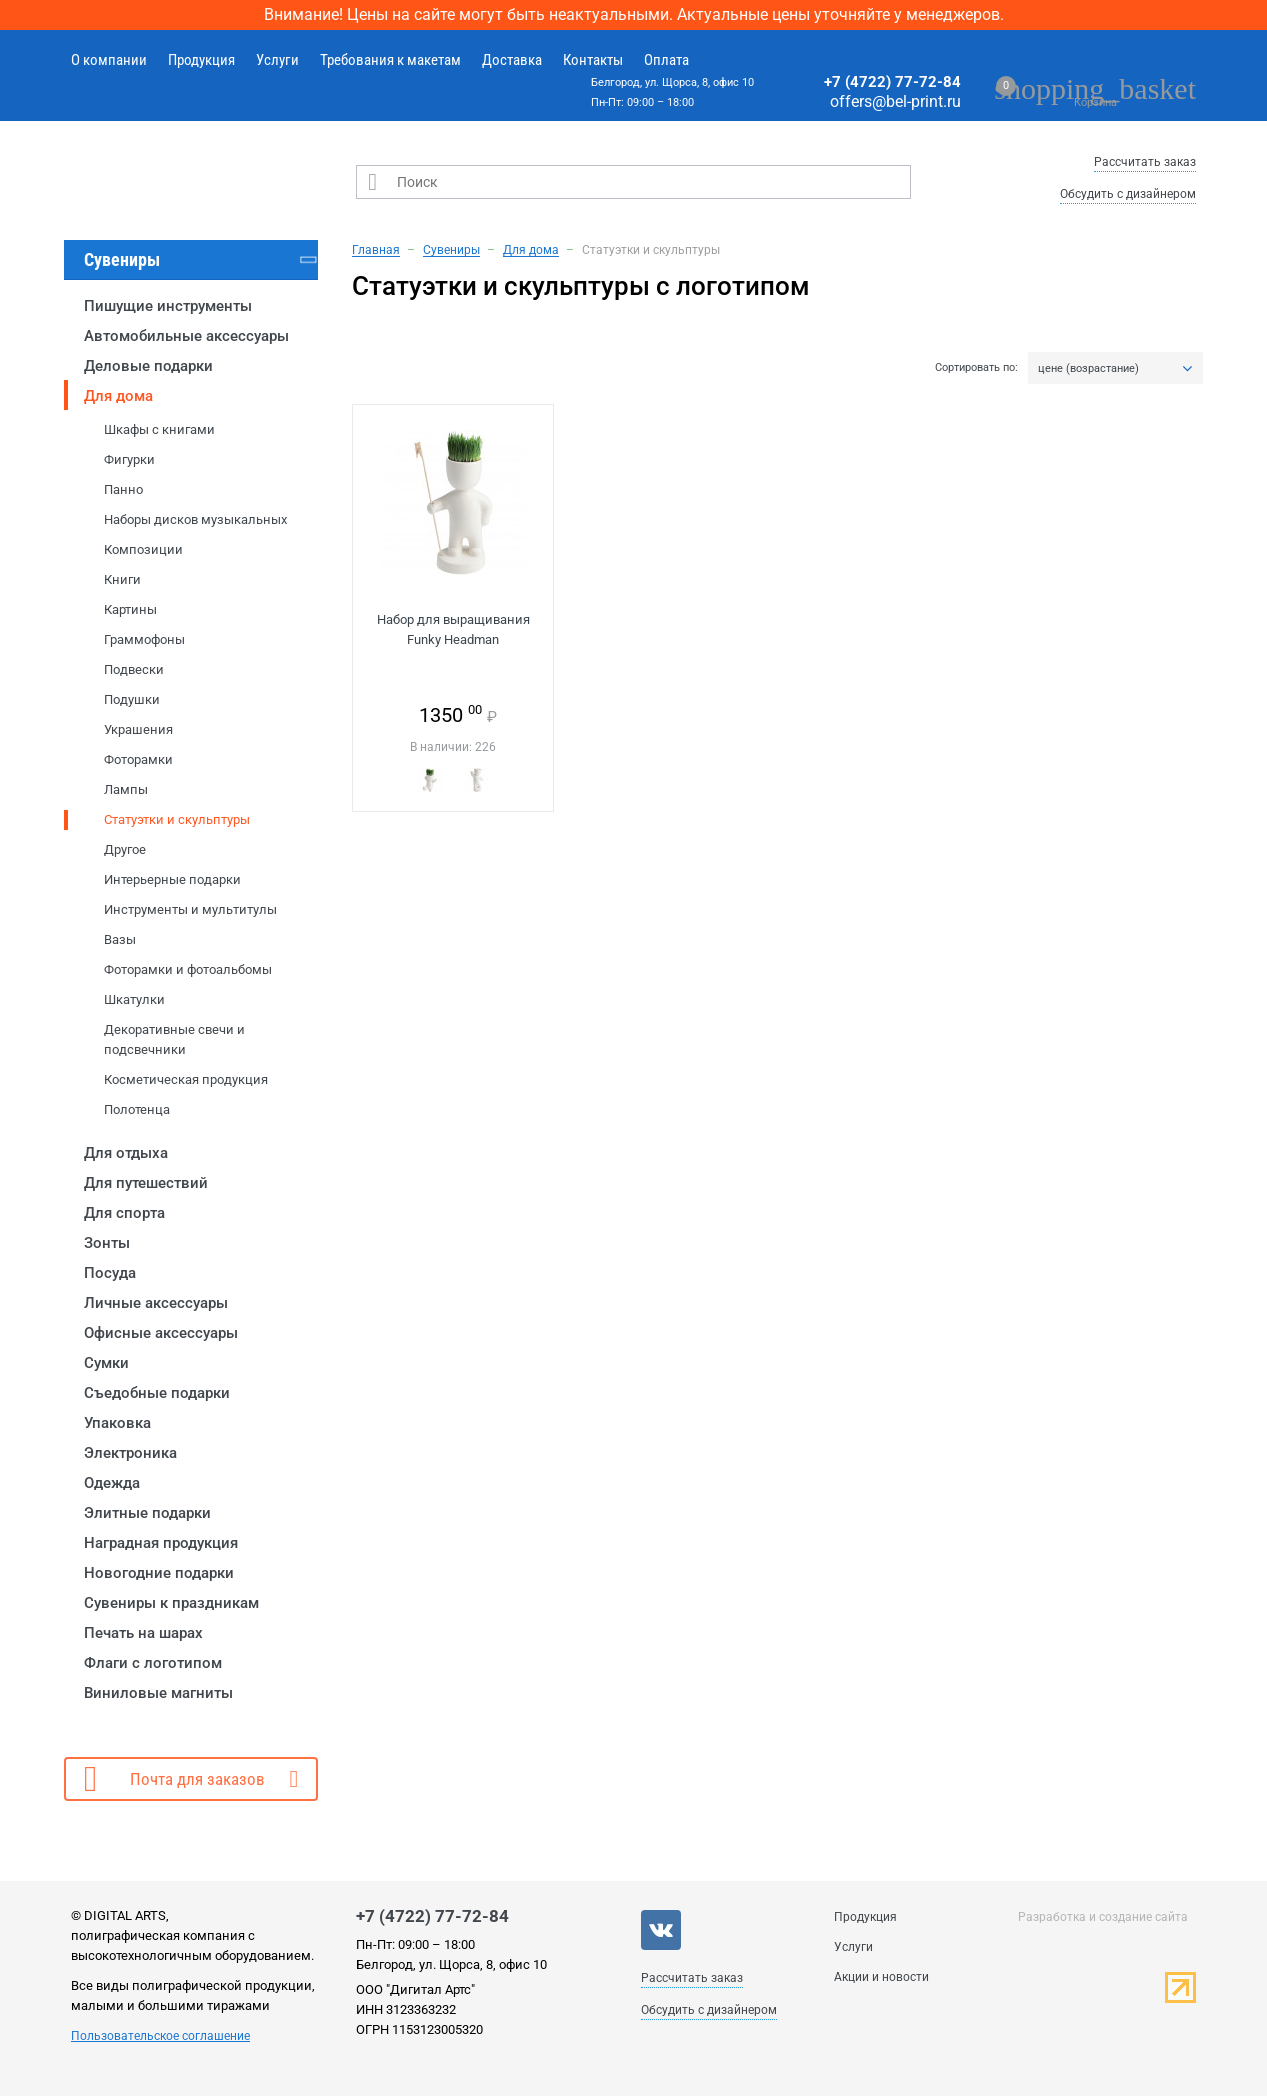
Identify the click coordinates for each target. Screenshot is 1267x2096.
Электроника (130, 1453)
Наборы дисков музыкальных (195, 519)
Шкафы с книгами (159, 429)
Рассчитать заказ (1145, 162)
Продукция (201, 60)
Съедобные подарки (157, 1393)
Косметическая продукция (186, 1079)
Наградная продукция (161, 1543)
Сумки (106, 1363)
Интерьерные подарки (172, 879)
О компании (109, 60)
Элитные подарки (147, 1513)
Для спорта (124, 1213)
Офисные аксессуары (161, 1333)
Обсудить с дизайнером (1128, 194)
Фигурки (129, 459)
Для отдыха (126, 1153)
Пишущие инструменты (168, 306)
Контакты (593, 60)
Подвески (134, 669)
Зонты (107, 1243)
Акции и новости (881, 1977)
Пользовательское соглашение (160, 2036)
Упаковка (117, 1423)
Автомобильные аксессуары (186, 336)
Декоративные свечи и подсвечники (174, 1039)
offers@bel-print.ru (895, 101)
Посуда (110, 1273)
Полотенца (137, 1109)
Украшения (138, 729)
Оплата (666, 60)
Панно (123, 489)
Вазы (120, 939)
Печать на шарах (143, 1633)
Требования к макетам (390, 60)
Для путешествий (146, 1183)
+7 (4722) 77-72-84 (892, 82)
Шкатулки (134, 999)
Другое (125, 849)
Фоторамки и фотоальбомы (188, 969)
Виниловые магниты (158, 1693)
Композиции (143, 549)
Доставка (512, 60)
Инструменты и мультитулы (190, 909)
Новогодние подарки (159, 1573)
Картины (130, 609)
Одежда (112, 1483)
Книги (122, 579)
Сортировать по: (976, 368)
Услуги (277, 60)
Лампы (126, 789)
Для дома (118, 396)
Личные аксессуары (156, 1303)
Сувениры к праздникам (171, 1603)
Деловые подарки (148, 366)
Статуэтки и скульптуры (177, 819)
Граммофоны (144, 639)
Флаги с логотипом (153, 1663)
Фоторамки (138, 759)
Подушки (132, 699)
